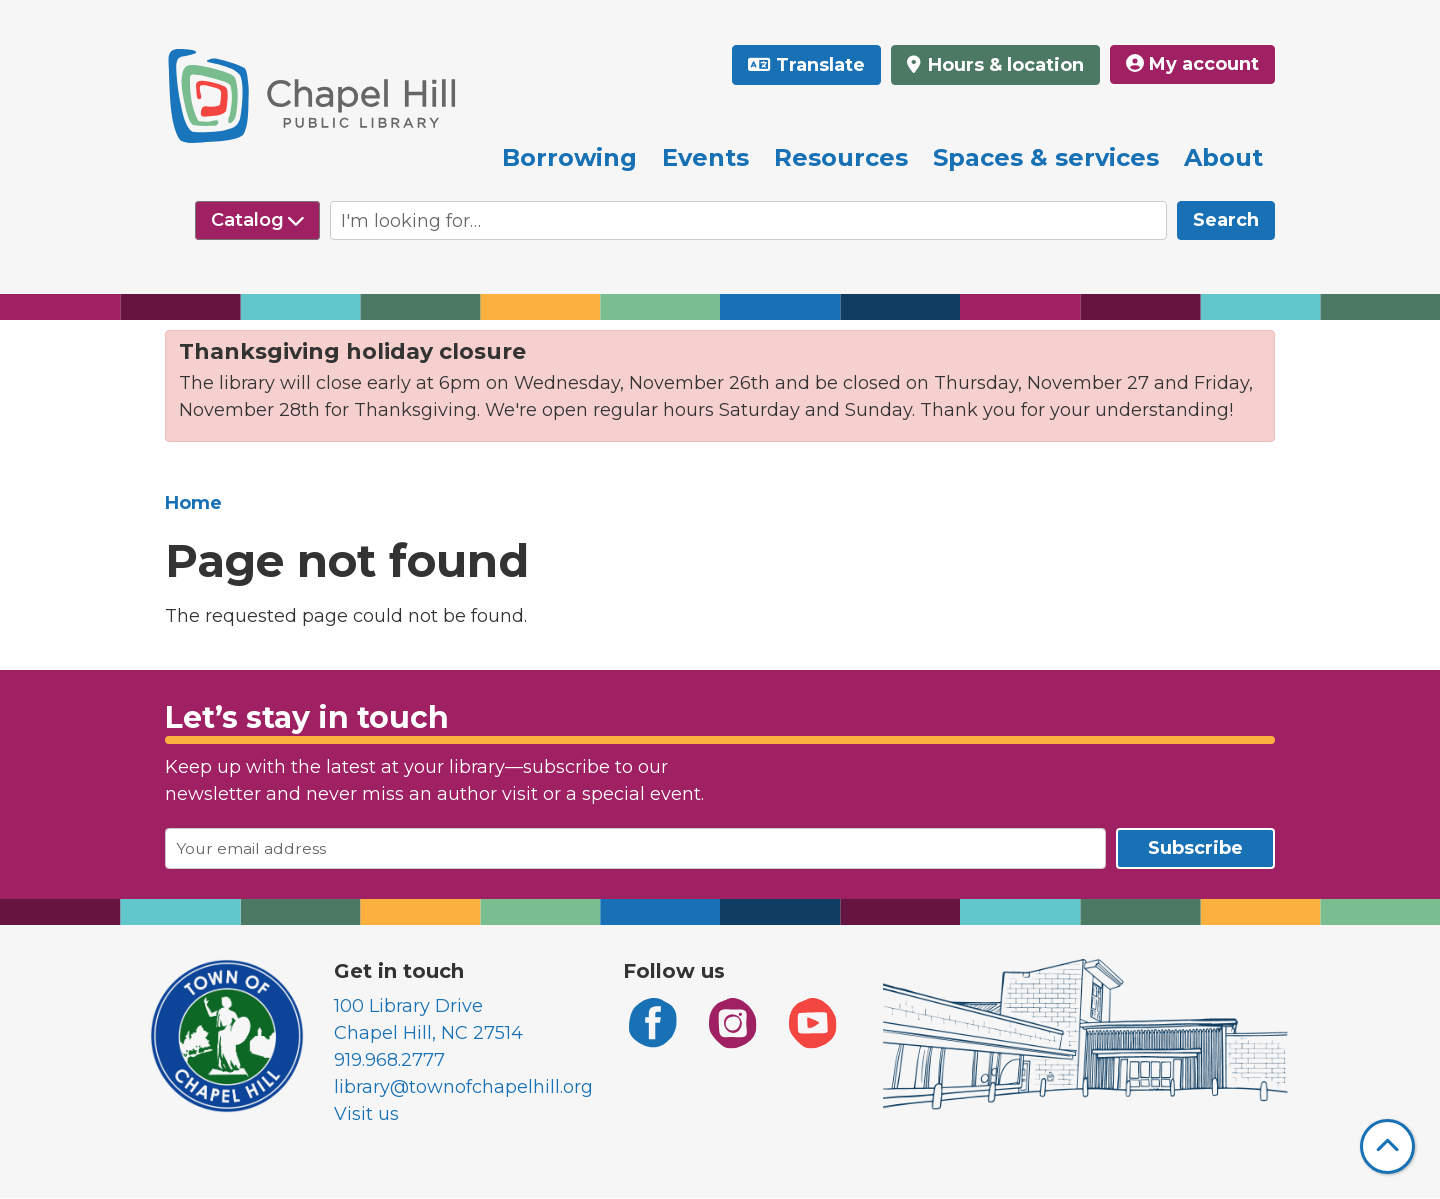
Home (193, 503)
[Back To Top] (1387, 1146)
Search (1226, 220)
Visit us (366, 1114)
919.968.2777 (389, 1060)
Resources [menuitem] (841, 157)
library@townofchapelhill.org (463, 1087)
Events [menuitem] (705, 157)
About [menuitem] (1223, 157)
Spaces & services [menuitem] (1046, 157)
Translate (820, 65)
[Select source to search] (257, 220)
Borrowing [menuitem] (569, 157)
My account (1192, 64)
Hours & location (1003, 65)
